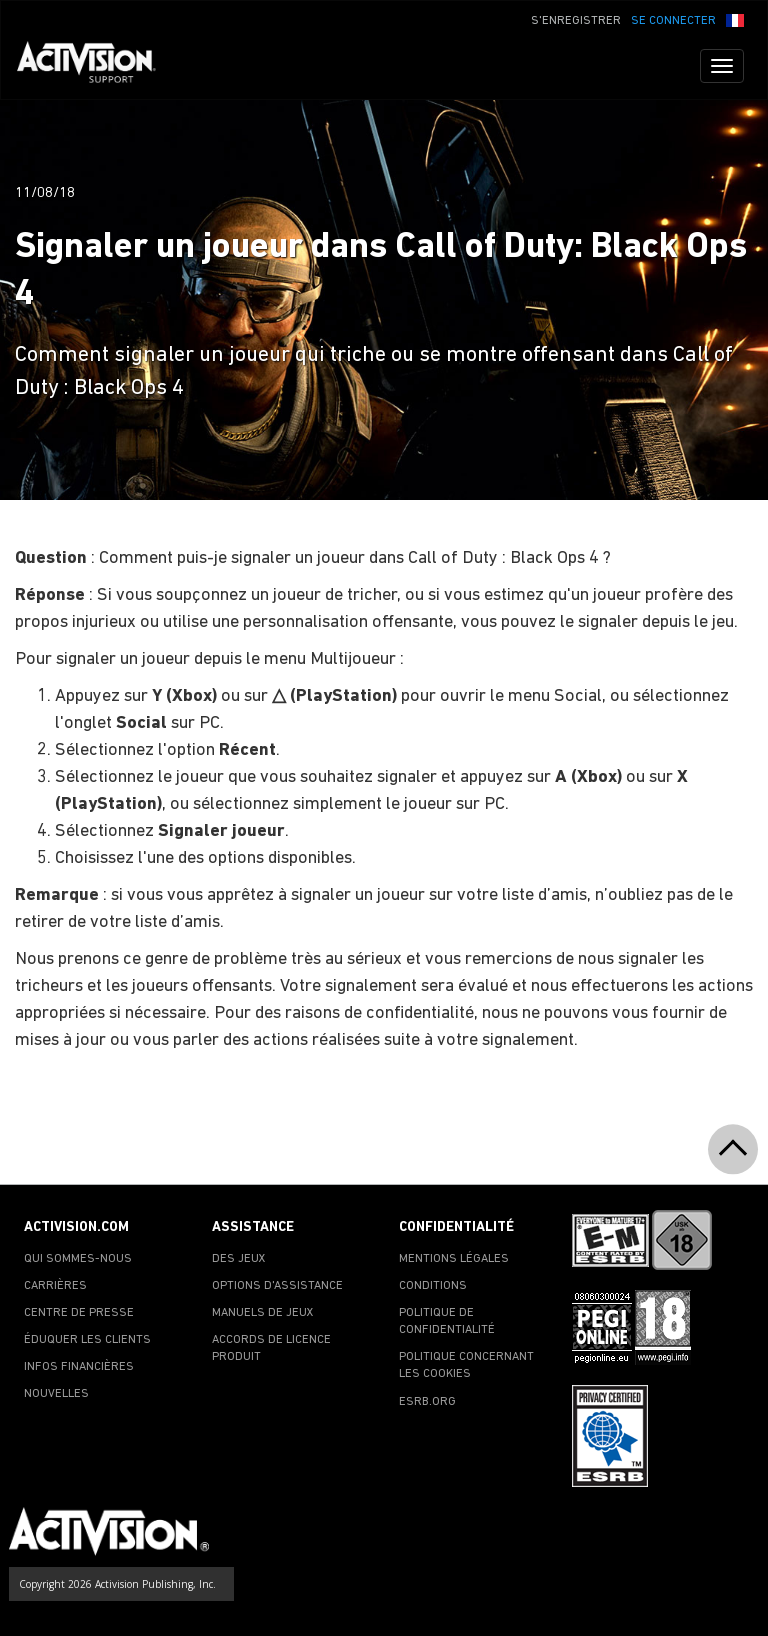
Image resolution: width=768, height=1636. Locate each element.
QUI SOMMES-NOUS (78, 1259)
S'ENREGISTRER (576, 21)
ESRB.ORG (427, 1402)
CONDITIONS (433, 1286)
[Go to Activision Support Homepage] (96, 66)
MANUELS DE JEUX (263, 1313)
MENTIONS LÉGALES (454, 1259)
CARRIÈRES (55, 1286)
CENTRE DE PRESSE (79, 1313)
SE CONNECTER (673, 21)
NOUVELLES (56, 1394)
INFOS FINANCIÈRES (79, 1367)
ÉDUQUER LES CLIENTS (87, 1340)
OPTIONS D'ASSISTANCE (277, 1286)
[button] (735, 19)
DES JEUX (239, 1259)
